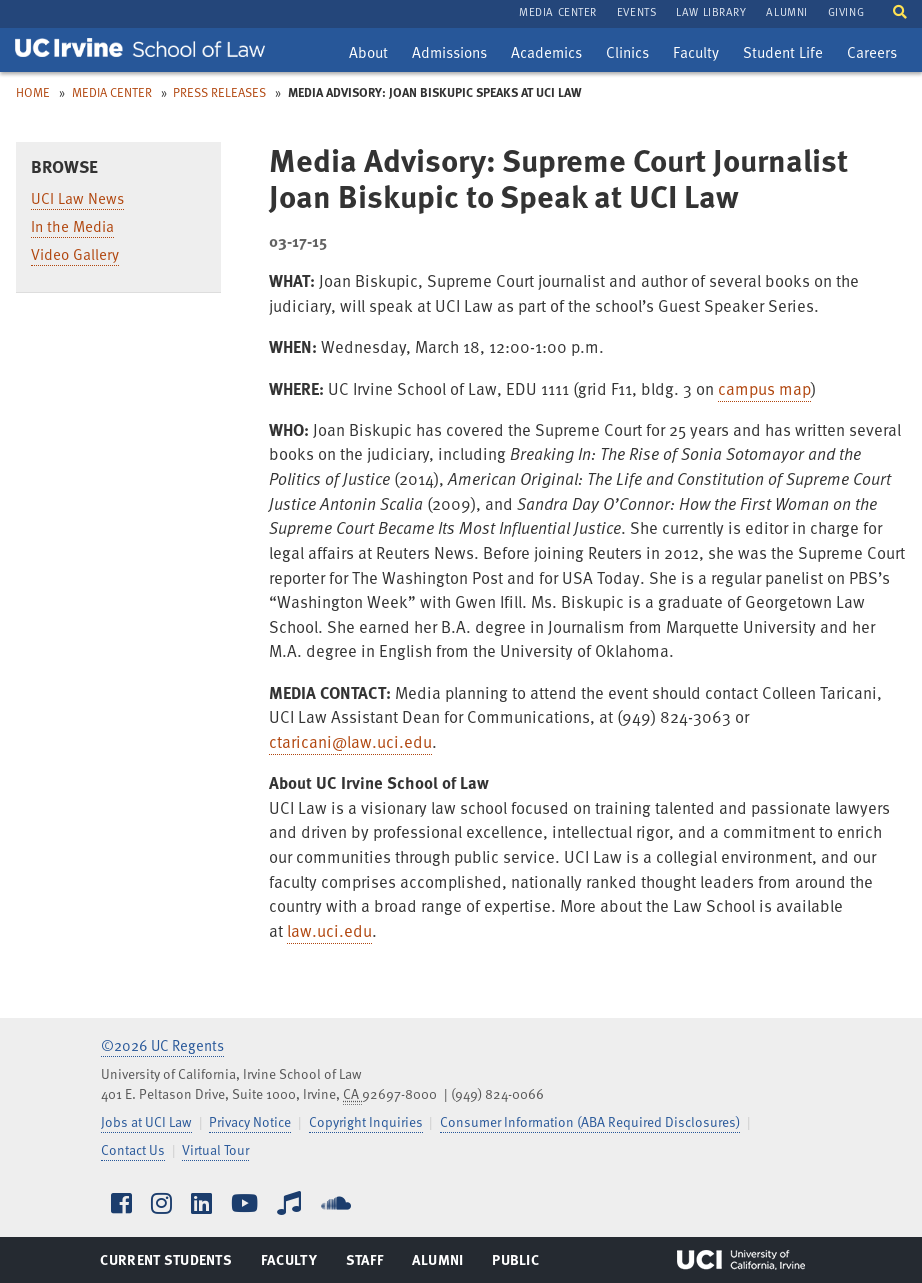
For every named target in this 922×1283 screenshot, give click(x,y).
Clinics (632, 55)
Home (33, 92)
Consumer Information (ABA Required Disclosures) (590, 1121)
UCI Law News (77, 198)
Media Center (112, 92)
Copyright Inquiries (366, 1121)
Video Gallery (75, 254)
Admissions (449, 55)
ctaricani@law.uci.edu (350, 741)
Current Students (165, 1264)
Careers (876, 55)
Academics (546, 55)
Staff (370, 1264)
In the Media (72, 226)
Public (516, 1264)
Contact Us (133, 1149)
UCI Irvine (741, 1260)
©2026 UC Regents (162, 1045)
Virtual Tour (215, 1149)
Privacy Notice (250, 1121)
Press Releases (219, 92)
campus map (764, 388)
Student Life (782, 55)
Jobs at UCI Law (146, 1121)
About (373, 55)
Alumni (437, 1264)
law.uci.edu (329, 930)
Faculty (700, 55)
